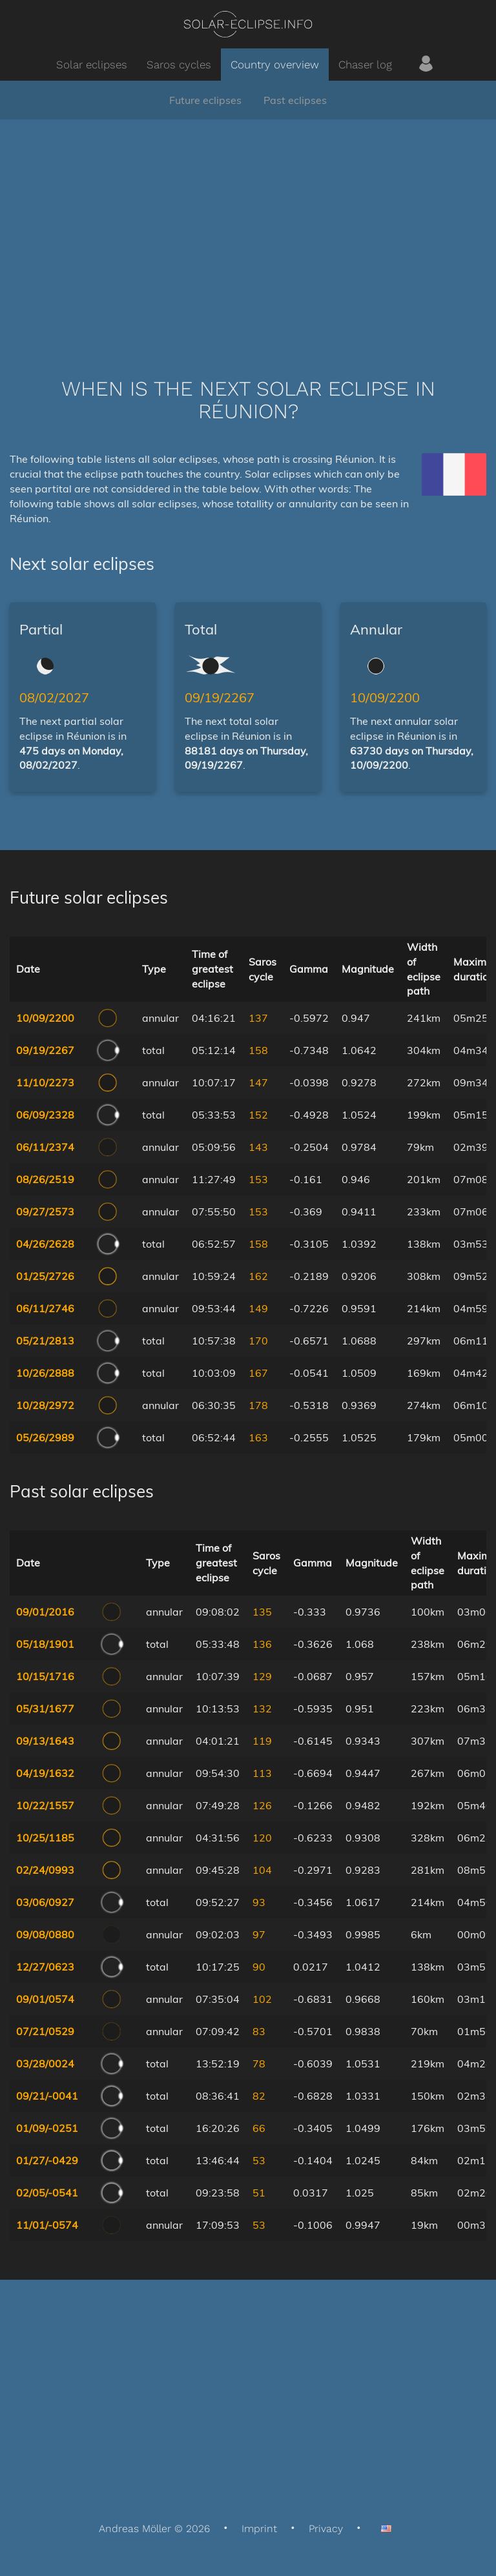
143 (258, 1147)
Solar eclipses (91, 64)
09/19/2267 (219, 697)
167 (258, 1372)
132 (262, 1708)
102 (262, 1999)
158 (258, 1050)
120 (262, 1837)
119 (262, 1740)
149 (258, 1308)
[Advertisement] (248, 229)
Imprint (259, 2528)
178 (258, 1405)
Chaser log (365, 64)
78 (259, 2063)
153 (258, 1179)
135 (262, 1611)
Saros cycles (179, 64)
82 (259, 2095)
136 (262, 1644)
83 (259, 2031)
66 (259, 2128)
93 (259, 1902)
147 (258, 1082)
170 (258, 1340)
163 (258, 1437)
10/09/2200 (385, 697)
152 (258, 1114)
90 (259, 1966)
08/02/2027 (54, 697)
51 (259, 2192)
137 (258, 1017)
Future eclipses (205, 100)
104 (262, 1869)
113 (262, 1773)
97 (259, 1934)
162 (258, 1276)
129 (262, 1676)
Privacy (326, 2528)
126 (262, 1805)
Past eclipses (295, 100)
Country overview (275, 64)
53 (259, 2160)
